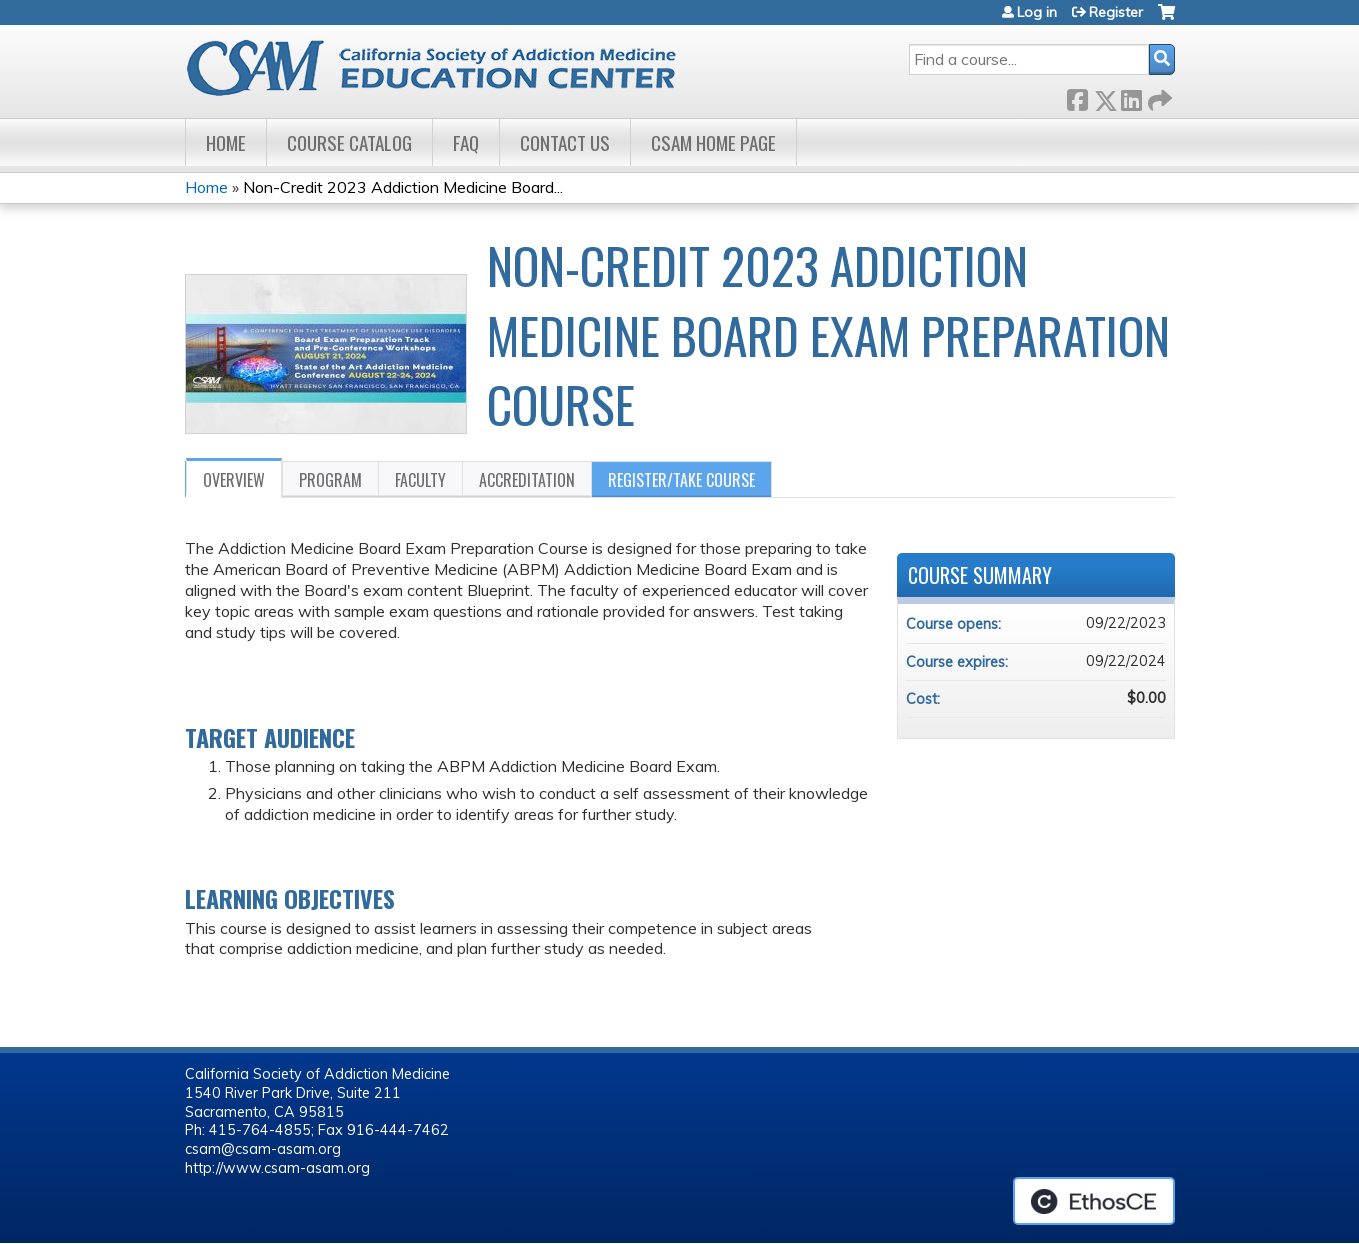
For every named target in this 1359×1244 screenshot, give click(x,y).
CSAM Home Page (713, 142)
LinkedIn (1131, 96)
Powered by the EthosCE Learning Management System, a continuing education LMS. (1094, 1201)
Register (1116, 12)
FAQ (466, 142)
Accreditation (527, 480)
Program (330, 480)
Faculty (420, 480)
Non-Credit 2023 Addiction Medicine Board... (403, 187)
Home (226, 142)
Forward (1158, 96)
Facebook (1077, 96)
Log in (1037, 12)
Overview (234, 480)
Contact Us (565, 142)
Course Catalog (349, 142)
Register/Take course (681, 480)
